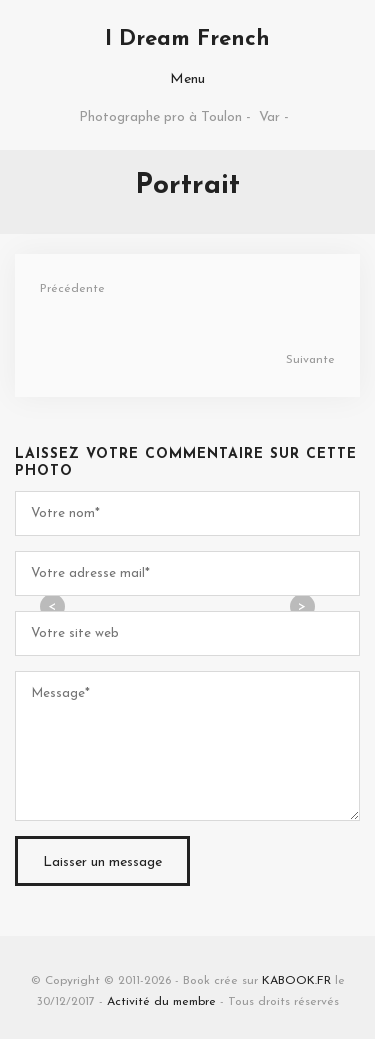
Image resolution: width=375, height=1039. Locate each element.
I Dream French (187, 39)
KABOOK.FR (296, 981)
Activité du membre (161, 1002)
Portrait (187, 186)
